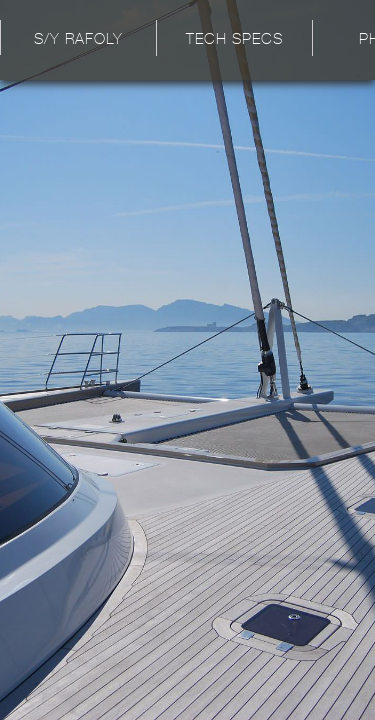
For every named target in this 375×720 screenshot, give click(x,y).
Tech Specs (234, 40)
